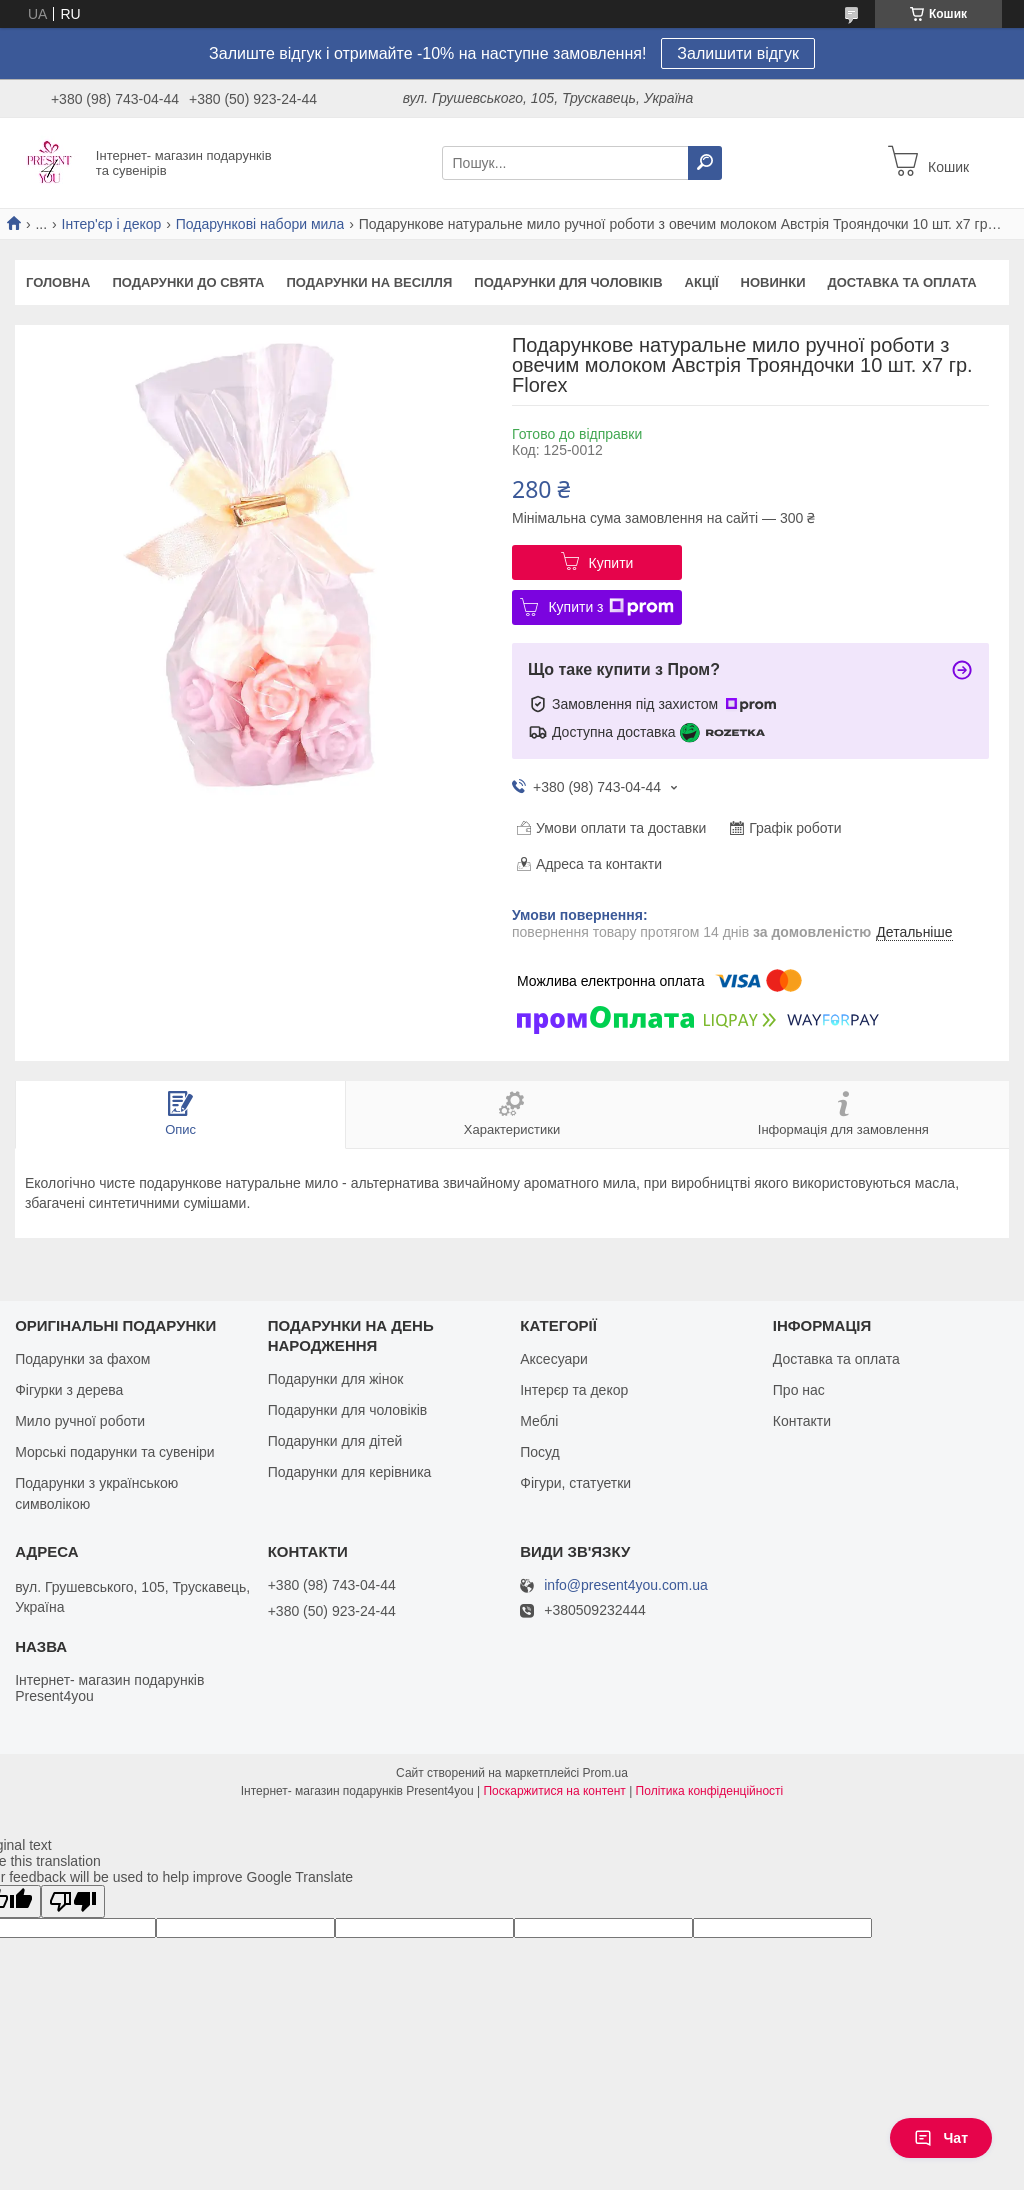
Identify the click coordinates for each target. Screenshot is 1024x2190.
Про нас (799, 1390)
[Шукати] (705, 163)
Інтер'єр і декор (112, 224)
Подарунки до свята (188, 282)
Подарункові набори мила (260, 224)
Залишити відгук (738, 53)
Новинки (773, 282)
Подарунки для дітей (335, 1441)
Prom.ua (605, 1773)
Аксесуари (554, 1359)
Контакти (802, 1421)
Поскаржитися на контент (554, 1791)
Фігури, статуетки (575, 1483)
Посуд (540, 1452)
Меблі (539, 1421)
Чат (941, 2138)
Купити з (610, 607)
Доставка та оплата (902, 282)
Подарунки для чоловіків (568, 282)
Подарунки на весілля (369, 282)
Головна (58, 282)
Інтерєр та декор (574, 1390)
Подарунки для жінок (336, 1379)
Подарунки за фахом (82, 1359)
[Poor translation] (73, 1901)
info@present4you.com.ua (626, 1585)
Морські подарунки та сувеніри (114, 1452)
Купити (611, 563)
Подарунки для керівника (350, 1472)
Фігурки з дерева (69, 1390)
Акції (702, 282)
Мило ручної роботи (80, 1421)
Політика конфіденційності (710, 1791)
